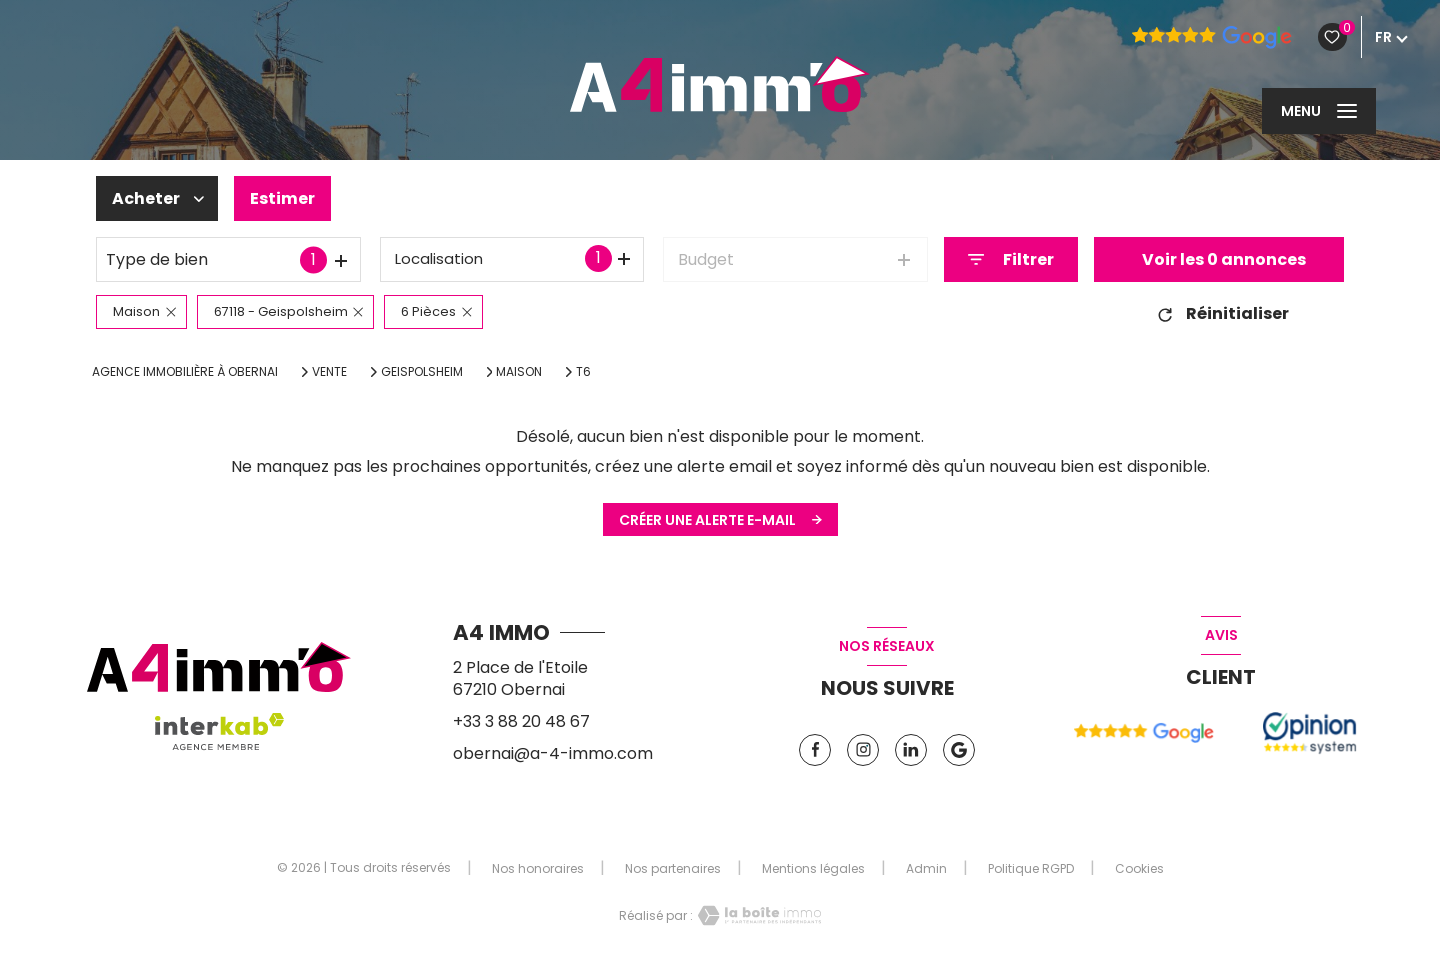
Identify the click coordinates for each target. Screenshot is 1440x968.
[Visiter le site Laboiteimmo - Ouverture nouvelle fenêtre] (757, 915)
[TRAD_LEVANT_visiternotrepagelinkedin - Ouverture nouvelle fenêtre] (911, 750)
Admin (926, 868)
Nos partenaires (673, 868)
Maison (519, 372)
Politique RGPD (1031, 868)
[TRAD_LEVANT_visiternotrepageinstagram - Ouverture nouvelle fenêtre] (863, 750)
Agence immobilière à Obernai (185, 371)
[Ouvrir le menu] (1319, 111)
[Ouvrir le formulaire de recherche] (1011, 259)
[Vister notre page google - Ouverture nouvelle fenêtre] (959, 750)
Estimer (282, 198)
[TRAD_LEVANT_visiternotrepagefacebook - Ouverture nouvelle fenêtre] (815, 750)
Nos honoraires (538, 868)
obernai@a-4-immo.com (553, 753)
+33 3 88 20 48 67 (521, 721)
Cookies (1139, 869)
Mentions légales (813, 868)
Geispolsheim (422, 372)
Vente (329, 372)
